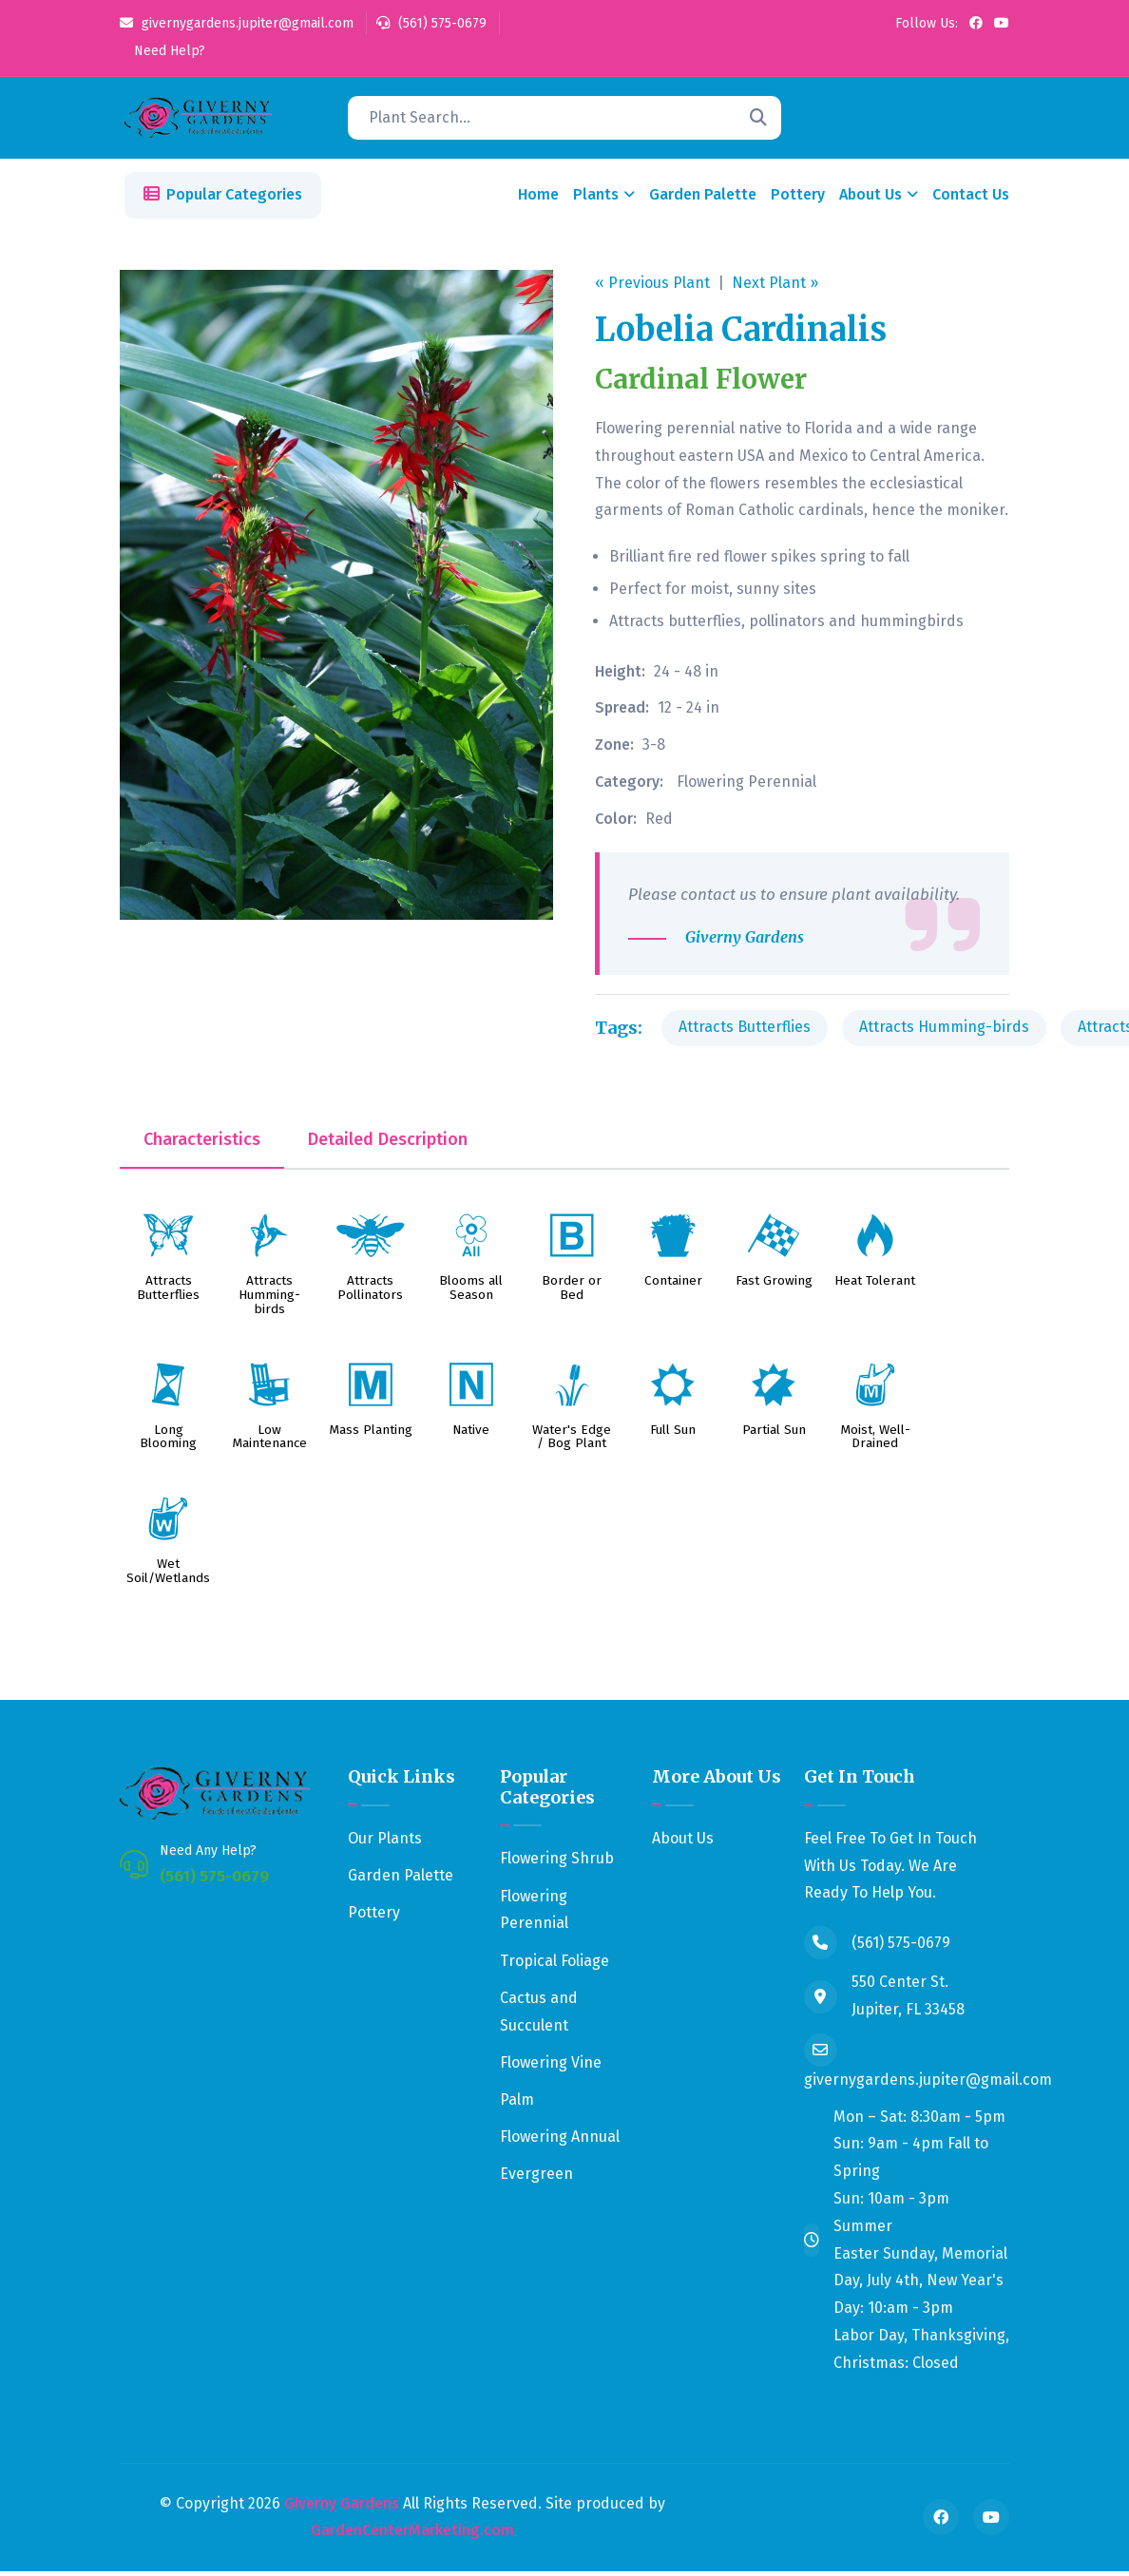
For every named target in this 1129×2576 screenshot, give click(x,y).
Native (470, 1434)
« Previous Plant (652, 286)
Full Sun (673, 1434)
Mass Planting (370, 1434)
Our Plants (385, 1842)
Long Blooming (168, 1441)
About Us (870, 199)
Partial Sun (774, 1434)
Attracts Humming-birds (944, 1031)
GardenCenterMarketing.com (412, 2535)
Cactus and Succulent (539, 2015)
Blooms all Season (471, 1293)
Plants (596, 199)
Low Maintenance (269, 1441)
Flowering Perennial (746, 786)
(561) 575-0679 (431, 23)
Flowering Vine (551, 2066)
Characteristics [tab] (202, 1144)
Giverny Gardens (341, 2507)
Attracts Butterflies (745, 1031)
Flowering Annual (560, 2141)
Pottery (798, 199)
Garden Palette (702, 199)
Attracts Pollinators (370, 1293)
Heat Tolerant (874, 1286)
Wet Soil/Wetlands (168, 1575)
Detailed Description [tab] (388, 1144)
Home (538, 199)
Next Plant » (775, 286)
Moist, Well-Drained (875, 1441)
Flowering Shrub (557, 1863)
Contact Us (970, 199)
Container (673, 1286)
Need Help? (167, 51)
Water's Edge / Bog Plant (571, 1441)
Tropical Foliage (554, 1965)
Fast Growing (774, 1286)
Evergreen (536, 2178)
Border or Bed (572, 1293)
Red (659, 822)
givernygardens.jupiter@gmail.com (237, 23)
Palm (517, 2104)
